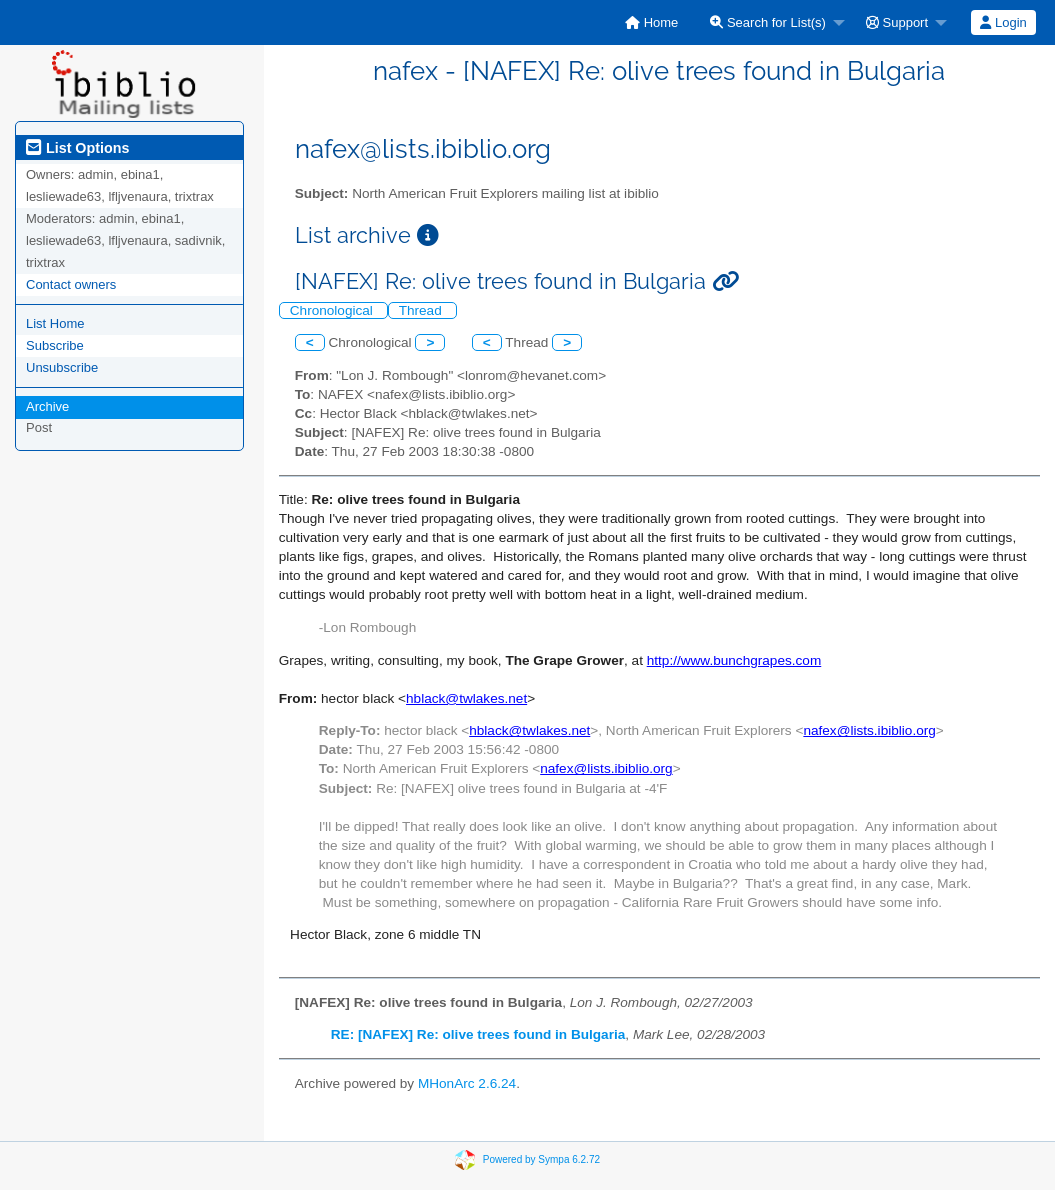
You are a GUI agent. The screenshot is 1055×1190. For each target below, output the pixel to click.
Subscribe (55, 345)
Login (1003, 22)
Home (651, 22)
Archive (47, 406)
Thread (422, 310)
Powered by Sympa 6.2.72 (541, 1158)
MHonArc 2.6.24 (467, 1083)
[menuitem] (651, 22)
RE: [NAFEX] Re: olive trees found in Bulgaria (478, 1034)
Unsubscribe (62, 367)
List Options (77, 148)
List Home (55, 323)
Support (897, 22)
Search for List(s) (768, 22)
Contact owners (71, 284)
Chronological (333, 310)
